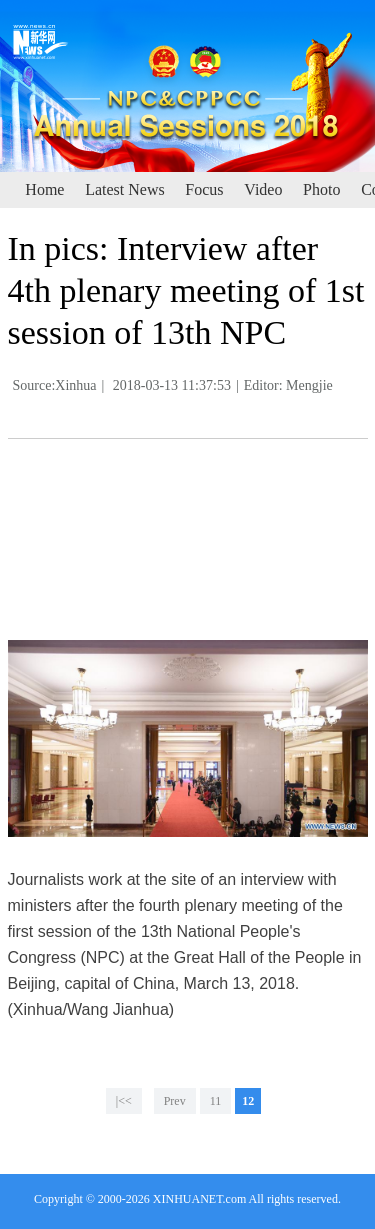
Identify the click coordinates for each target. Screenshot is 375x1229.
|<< (124, 1101)
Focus (204, 189)
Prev (175, 1101)
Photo (321, 189)
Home (44, 189)
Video (263, 189)
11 (216, 1101)
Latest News (125, 189)
